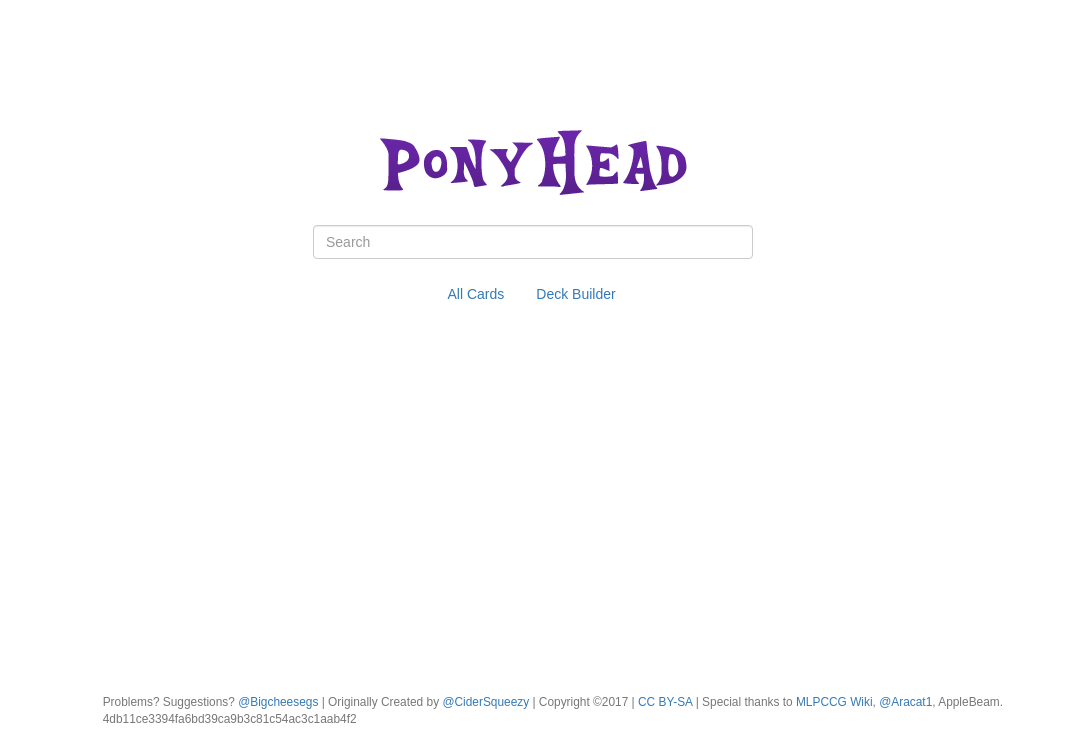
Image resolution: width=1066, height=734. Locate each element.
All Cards (476, 294)
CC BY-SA (665, 702)
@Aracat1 (905, 702)
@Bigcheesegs (278, 702)
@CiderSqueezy (485, 702)
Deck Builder (575, 294)
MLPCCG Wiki (834, 702)
